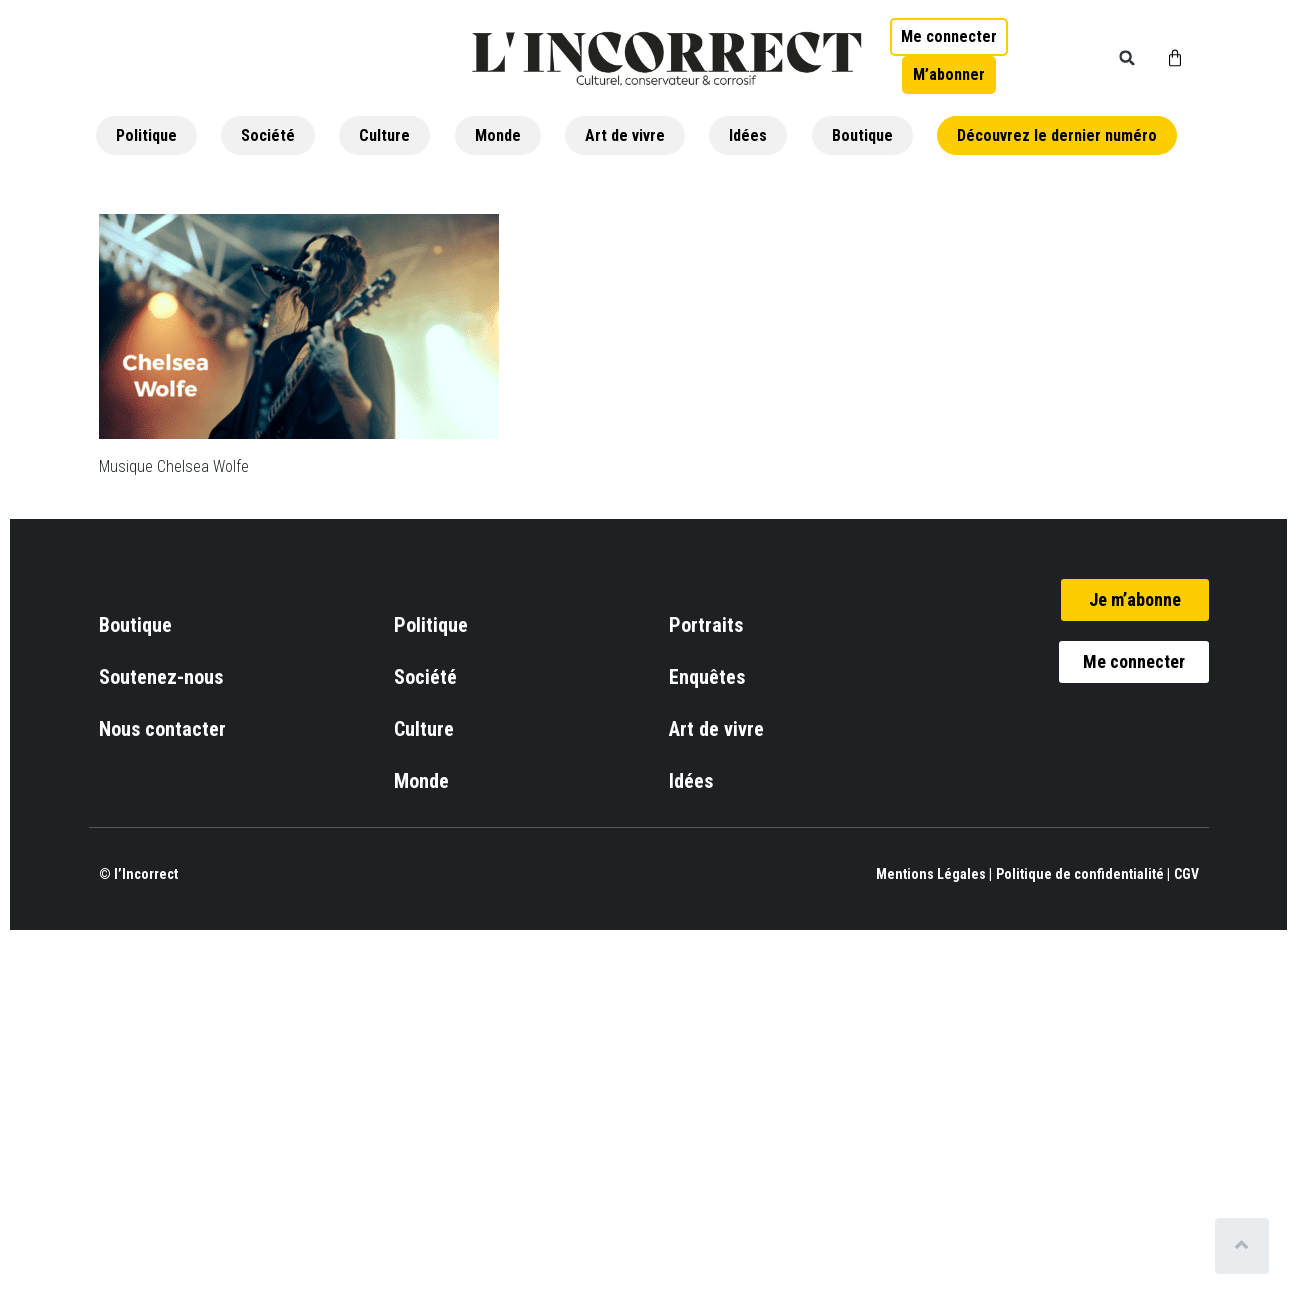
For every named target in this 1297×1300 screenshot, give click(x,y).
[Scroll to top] (1244, 1246)
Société (268, 135)
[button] (1127, 58)
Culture (384, 135)
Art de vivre (625, 135)
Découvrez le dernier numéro (1057, 135)
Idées (748, 135)
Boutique (862, 135)
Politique (146, 135)
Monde (498, 135)
